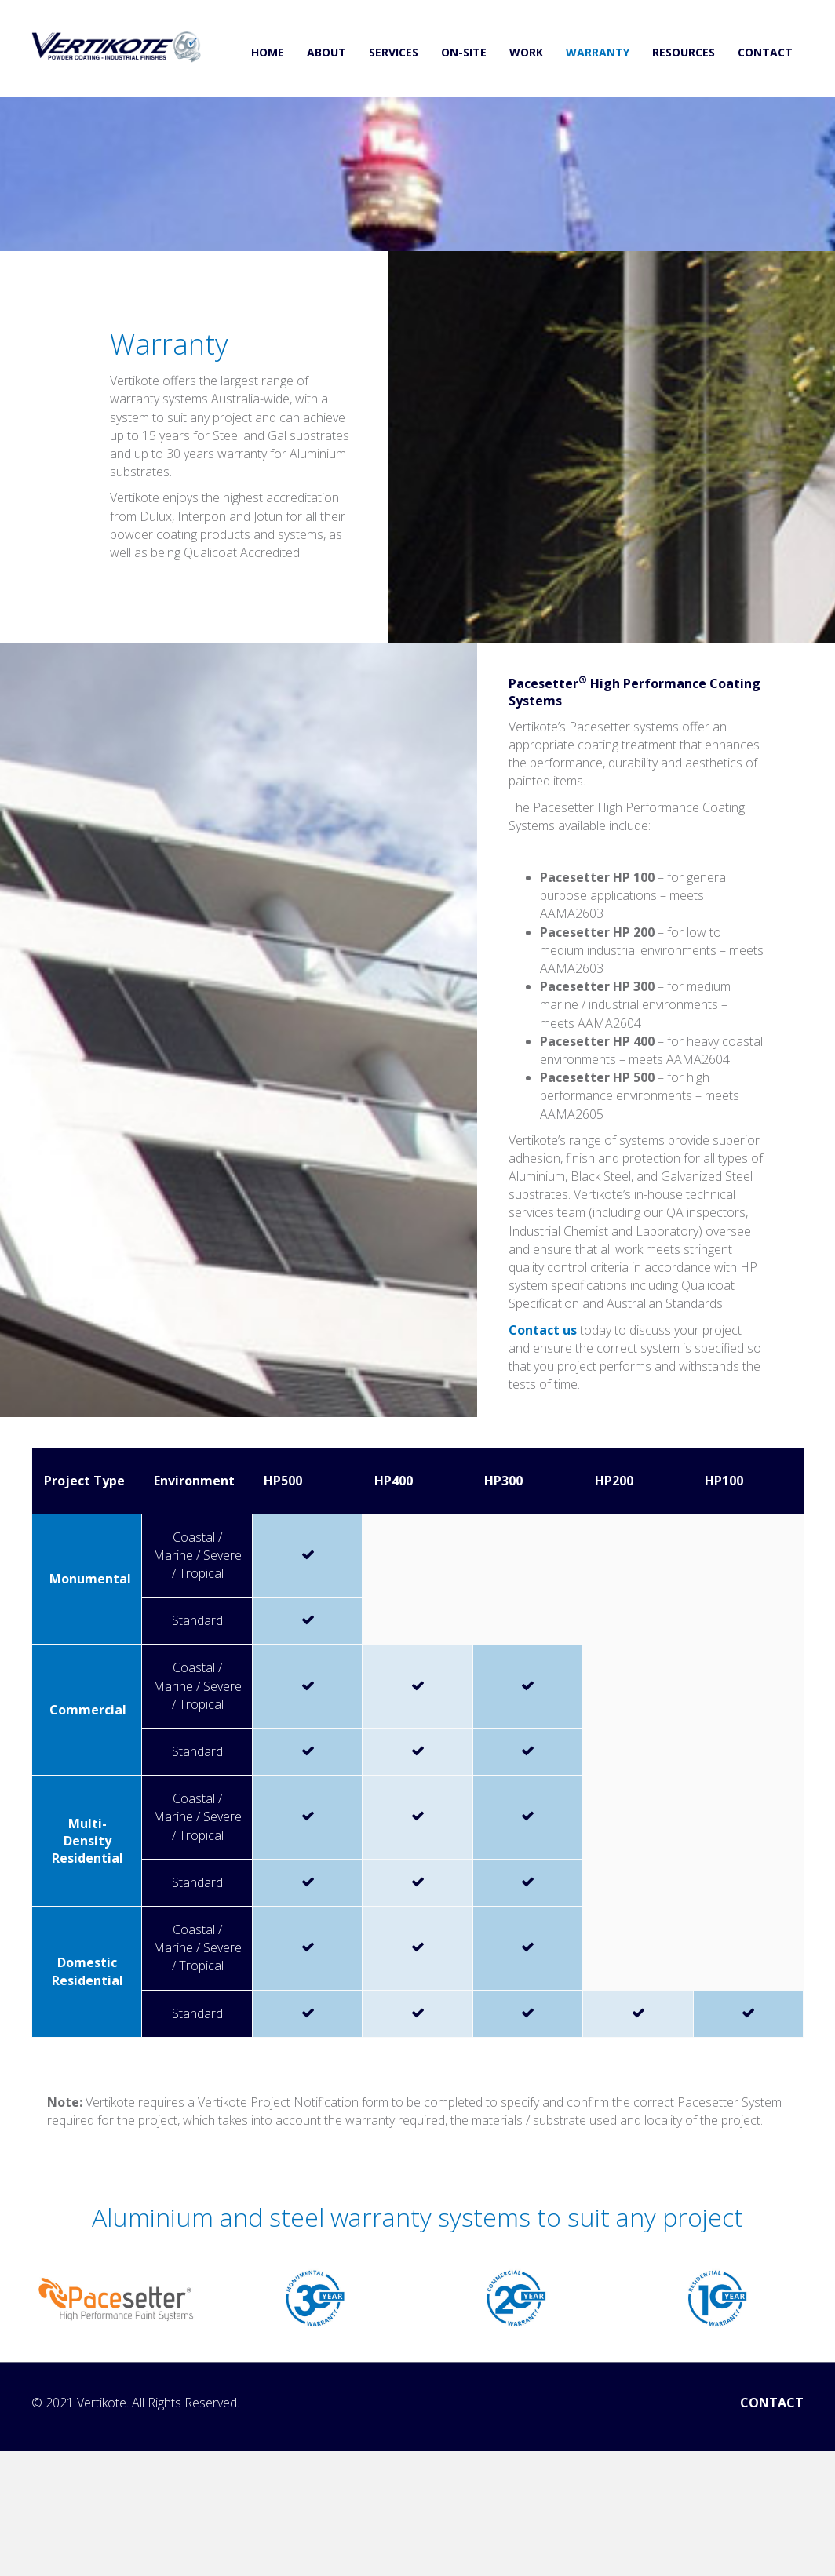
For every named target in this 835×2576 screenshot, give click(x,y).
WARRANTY (597, 52)
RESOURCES (683, 52)
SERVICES (393, 52)
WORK (526, 52)
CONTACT (765, 52)
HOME (267, 52)
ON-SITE (464, 52)
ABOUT (326, 52)
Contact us (543, 1330)
